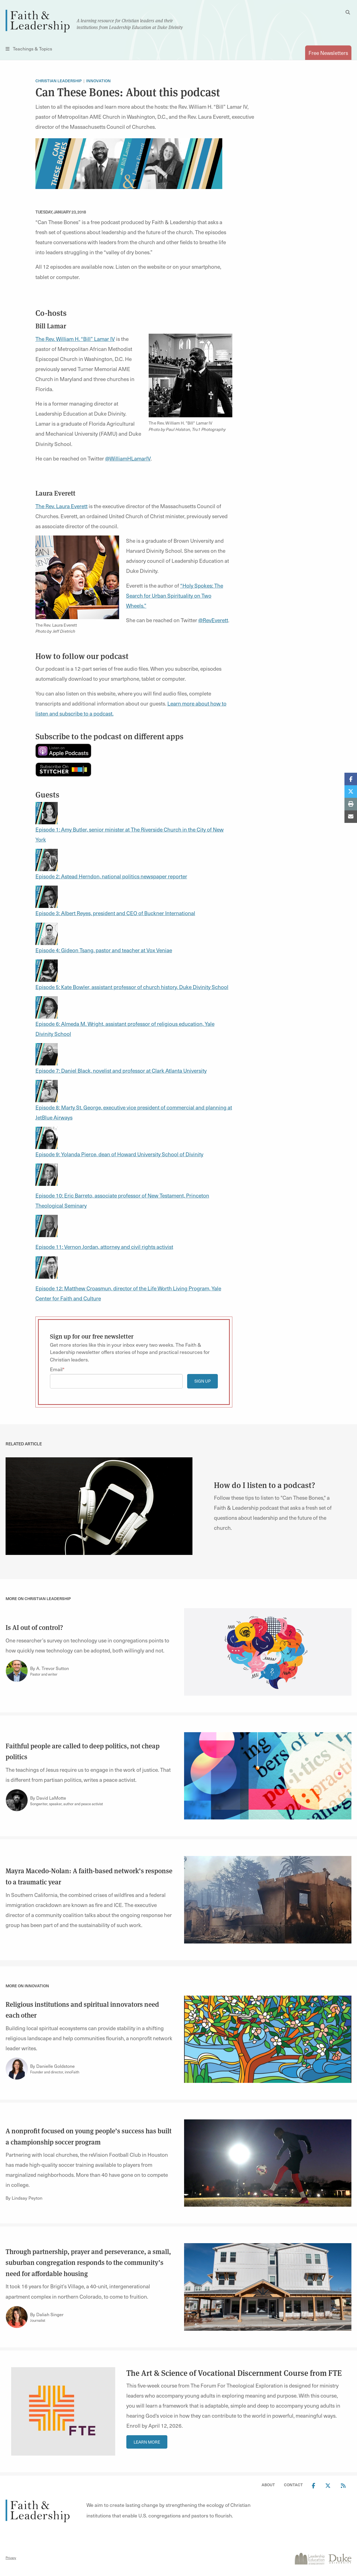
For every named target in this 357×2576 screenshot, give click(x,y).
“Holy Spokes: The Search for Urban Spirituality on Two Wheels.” (174, 595)
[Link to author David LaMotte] (17, 1800)
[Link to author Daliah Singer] (17, 2317)
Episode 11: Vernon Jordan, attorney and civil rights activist (104, 1247)
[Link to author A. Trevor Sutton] (17, 1671)
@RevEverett (213, 620)
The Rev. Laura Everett (61, 506)
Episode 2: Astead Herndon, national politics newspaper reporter (111, 876)
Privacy (11, 2557)
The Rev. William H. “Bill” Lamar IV (75, 339)
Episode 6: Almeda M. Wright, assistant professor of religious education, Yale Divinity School (124, 1020)
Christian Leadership (58, 81)
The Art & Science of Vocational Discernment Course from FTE (234, 2372)
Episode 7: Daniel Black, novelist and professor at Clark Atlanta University (121, 1070)
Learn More (147, 2442)
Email (56, 1369)
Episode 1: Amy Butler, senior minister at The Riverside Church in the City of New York (129, 825)
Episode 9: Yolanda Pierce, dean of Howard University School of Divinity (119, 1154)
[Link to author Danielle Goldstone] (17, 2069)
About (268, 2485)
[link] (99, 1505)
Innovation (98, 81)
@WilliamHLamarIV (128, 458)
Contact (293, 2485)
